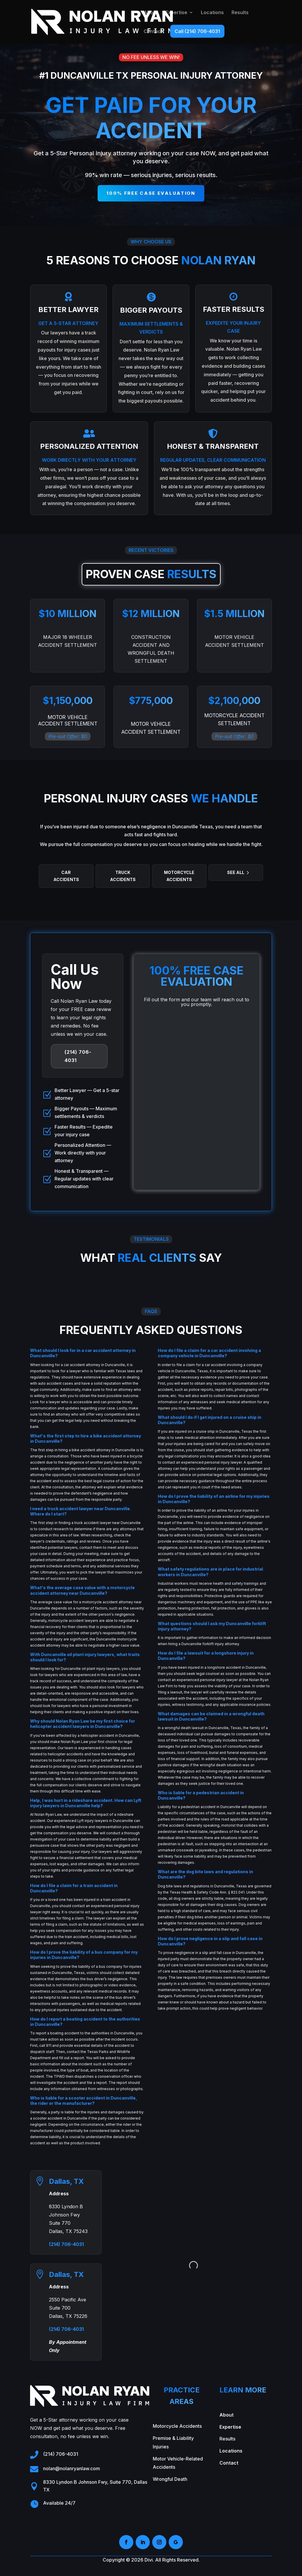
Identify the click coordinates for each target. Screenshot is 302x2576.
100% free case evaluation (151, 193)
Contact (153, 31)
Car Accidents (66, 876)
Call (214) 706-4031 (197, 31)
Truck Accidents (123, 876)
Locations (212, 12)
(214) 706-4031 (78, 1056)
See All (235, 872)
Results (240, 12)
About (151, 12)
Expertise (176, 12)
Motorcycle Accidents (179, 876)
